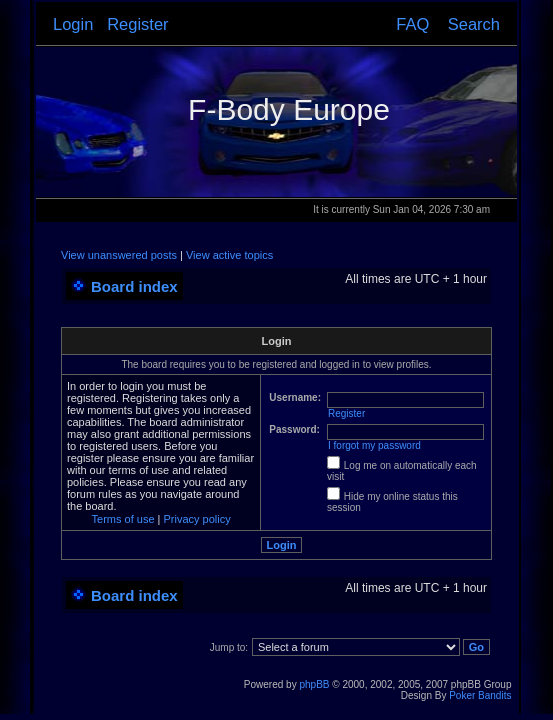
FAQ (412, 24)
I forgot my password (374, 445)
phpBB (314, 684)
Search (474, 24)
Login (73, 24)
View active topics (229, 255)
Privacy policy (197, 519)
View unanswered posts (119, 255)
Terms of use (123, 519)
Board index (134, 286)
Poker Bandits (480, 695)
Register (137, 24)
